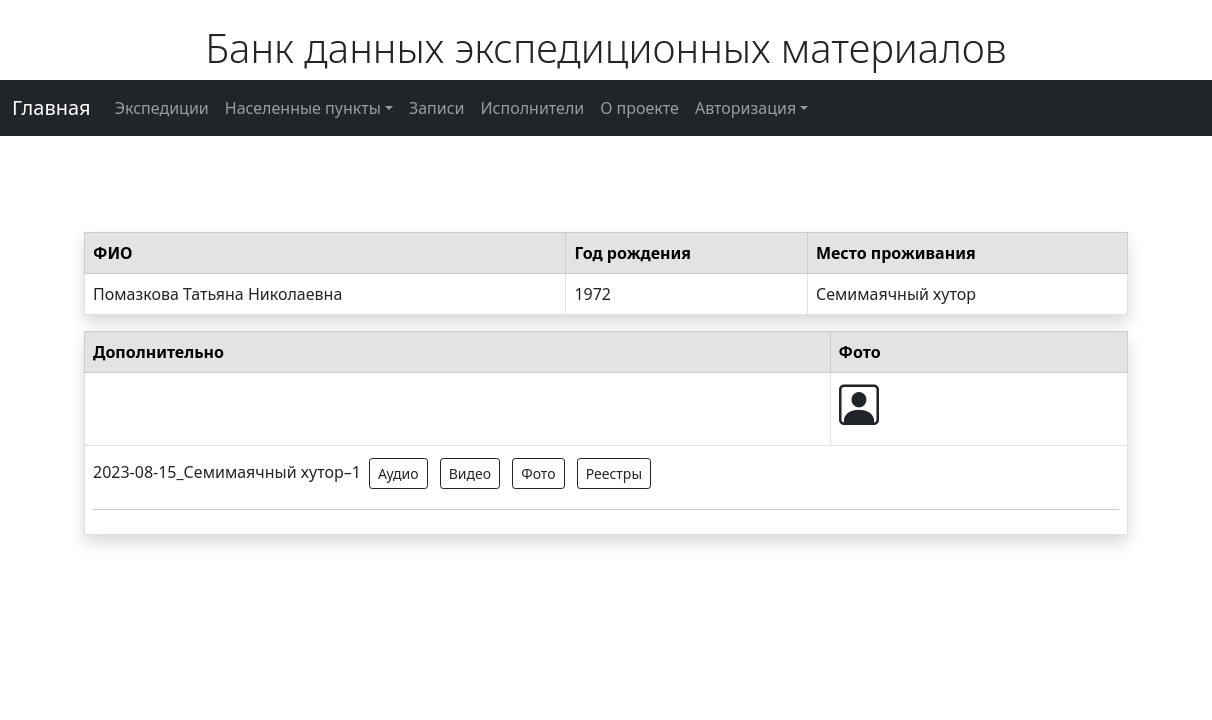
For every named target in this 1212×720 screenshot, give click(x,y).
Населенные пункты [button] (303, 108)
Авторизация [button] (745, 108)
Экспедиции (162, 108)
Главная (51, 107)
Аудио (398, 473)
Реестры (614, 473)
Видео (470, 473)
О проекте (639, 108)
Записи (437, 108)
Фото (538, 473)
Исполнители (533, 108)
